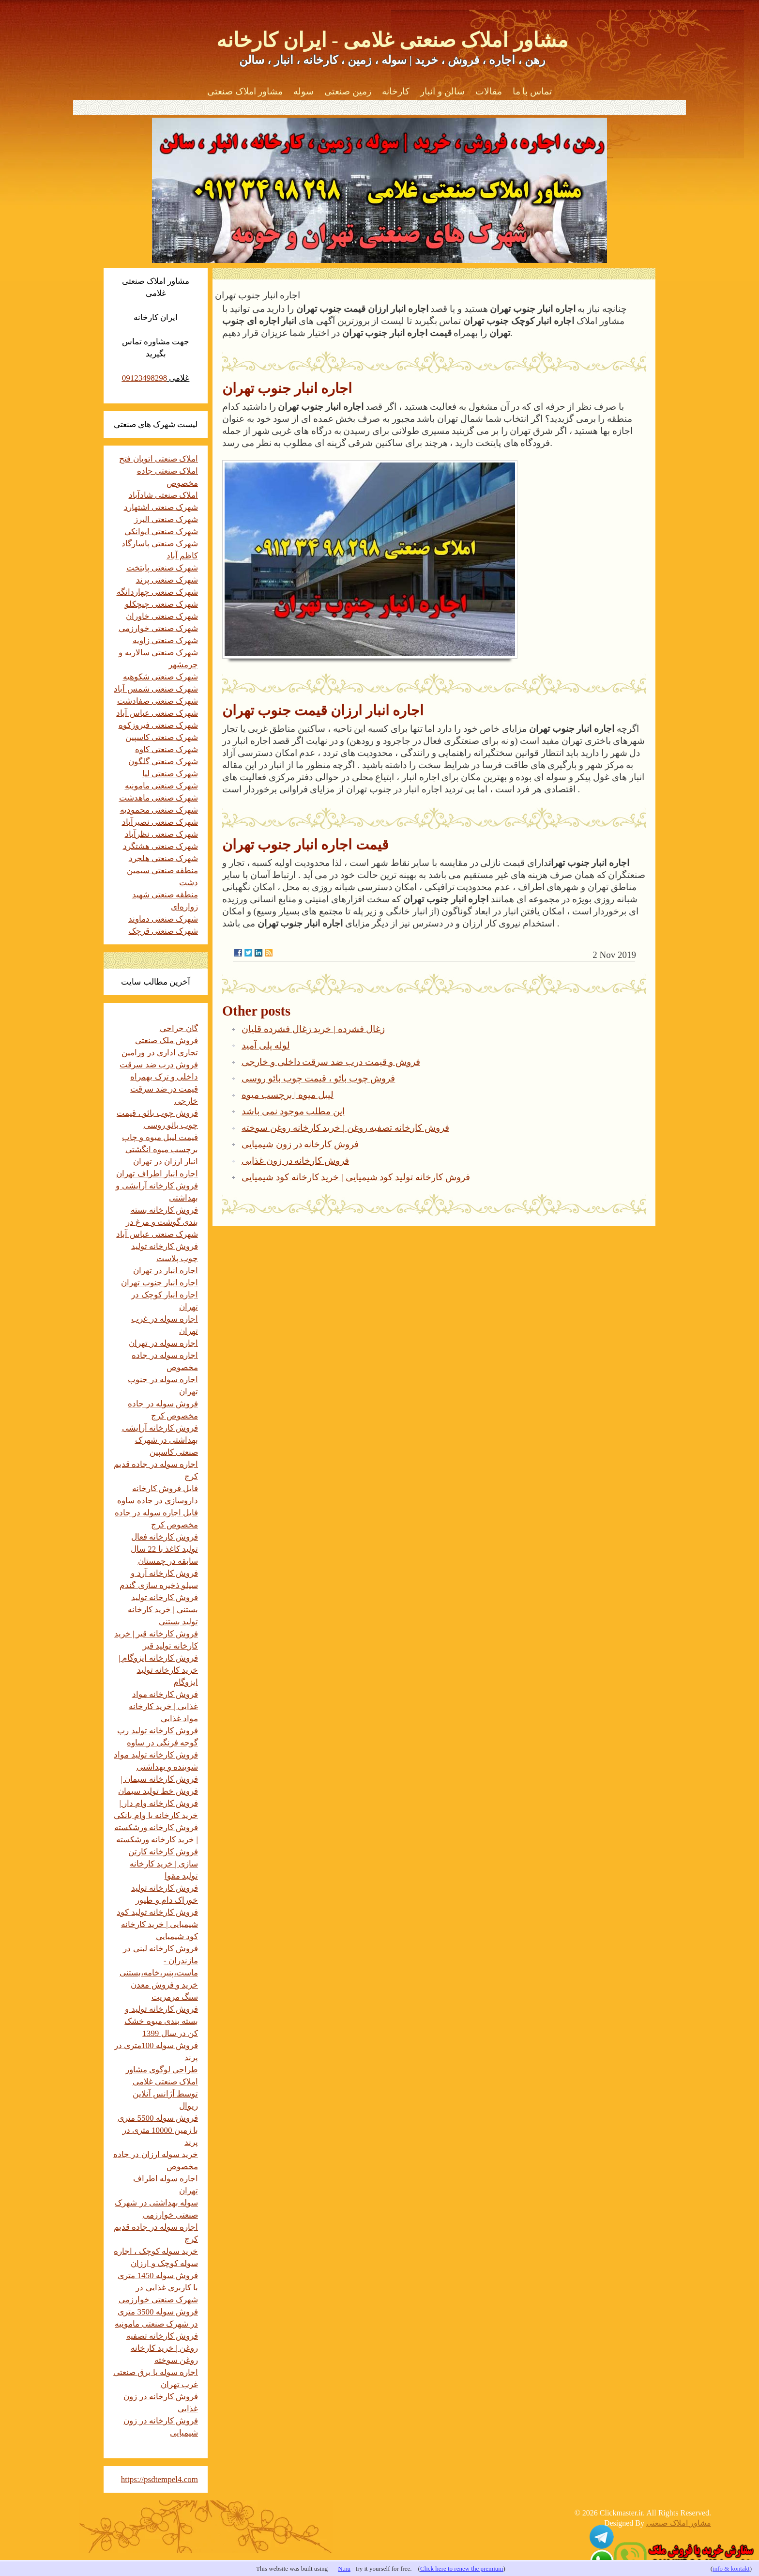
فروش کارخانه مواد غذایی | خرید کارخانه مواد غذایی (163, 1706)
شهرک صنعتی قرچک (163, 931)
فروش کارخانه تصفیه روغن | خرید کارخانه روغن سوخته (345, 1128)
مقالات (488, 91)
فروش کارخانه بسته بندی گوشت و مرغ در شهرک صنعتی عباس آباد (157, 1222)
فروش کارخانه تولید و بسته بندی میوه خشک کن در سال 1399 (161, 2021)
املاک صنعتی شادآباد (163, 495)
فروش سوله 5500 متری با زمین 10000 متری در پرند (158, 2130)
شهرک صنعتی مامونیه (161, 785)
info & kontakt (731, 2568)
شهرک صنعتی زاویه (165, 640)
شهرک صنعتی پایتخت (162, 567)
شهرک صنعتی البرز (166, 519)
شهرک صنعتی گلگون (163, 761)
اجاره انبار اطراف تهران (157, 1173)
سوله (303, 91)
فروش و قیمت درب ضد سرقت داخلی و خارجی (331, 1062)
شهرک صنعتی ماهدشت (158, 797)
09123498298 (144, 378)
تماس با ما (532, 91)
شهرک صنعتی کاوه (166, 749)
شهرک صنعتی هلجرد (163, 858)
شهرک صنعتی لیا (170, 773)
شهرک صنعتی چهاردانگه (157, 592)
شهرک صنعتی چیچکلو (161, 604)
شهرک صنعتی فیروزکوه (158, 725)
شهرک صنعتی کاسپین (161, 737)
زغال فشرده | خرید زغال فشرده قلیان (313, 1029)
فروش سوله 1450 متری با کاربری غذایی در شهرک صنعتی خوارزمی (158, 2287)
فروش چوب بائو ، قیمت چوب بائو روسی (318, 1078)
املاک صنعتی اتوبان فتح (158, 458)
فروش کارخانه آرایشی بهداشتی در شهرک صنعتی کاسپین (160, 1440)
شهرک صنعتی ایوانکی (161, 531)
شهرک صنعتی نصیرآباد (160, 822)
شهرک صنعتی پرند (167, 580)
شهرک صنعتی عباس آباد (157, 713)
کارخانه (396, 91)
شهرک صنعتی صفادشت (157, 701)
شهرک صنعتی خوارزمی (158, 628)
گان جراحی (179, 1028)
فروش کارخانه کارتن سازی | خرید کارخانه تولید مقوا (163, 1864)
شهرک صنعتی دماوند (163, 919)
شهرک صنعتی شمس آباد (156, 689)
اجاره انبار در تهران (165, 1270)
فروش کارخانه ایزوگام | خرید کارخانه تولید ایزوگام (158, 1670)
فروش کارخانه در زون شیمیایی (300, 1144)
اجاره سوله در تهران (163, 1343)
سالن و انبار (442, 91)
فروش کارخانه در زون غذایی (295, 1161)
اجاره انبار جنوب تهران (159, 1282)
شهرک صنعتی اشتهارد (161, 507)
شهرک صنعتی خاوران (162, 616)
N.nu (344, 2568)
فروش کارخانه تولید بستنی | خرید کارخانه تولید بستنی (163, 1609)
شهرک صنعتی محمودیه (159, 810)
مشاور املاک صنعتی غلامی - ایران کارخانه (392, 40)
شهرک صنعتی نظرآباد (161, 834)
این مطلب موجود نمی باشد (293, 1111)
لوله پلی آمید (266, 1045)
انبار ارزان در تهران (165, 1161)
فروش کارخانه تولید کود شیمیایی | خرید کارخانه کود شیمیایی (356, 1177)
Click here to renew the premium (461, 2568)
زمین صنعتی (347, 91)
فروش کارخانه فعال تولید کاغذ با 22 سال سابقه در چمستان (164, 1549)
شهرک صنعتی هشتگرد (160, 846)
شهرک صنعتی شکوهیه (160, 676)
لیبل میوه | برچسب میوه (288, 1095)
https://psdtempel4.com (159, 2479)
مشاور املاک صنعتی (245, 91)
